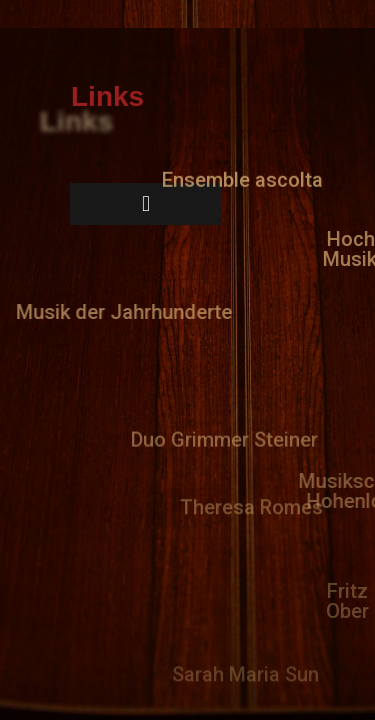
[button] (242, 174)
